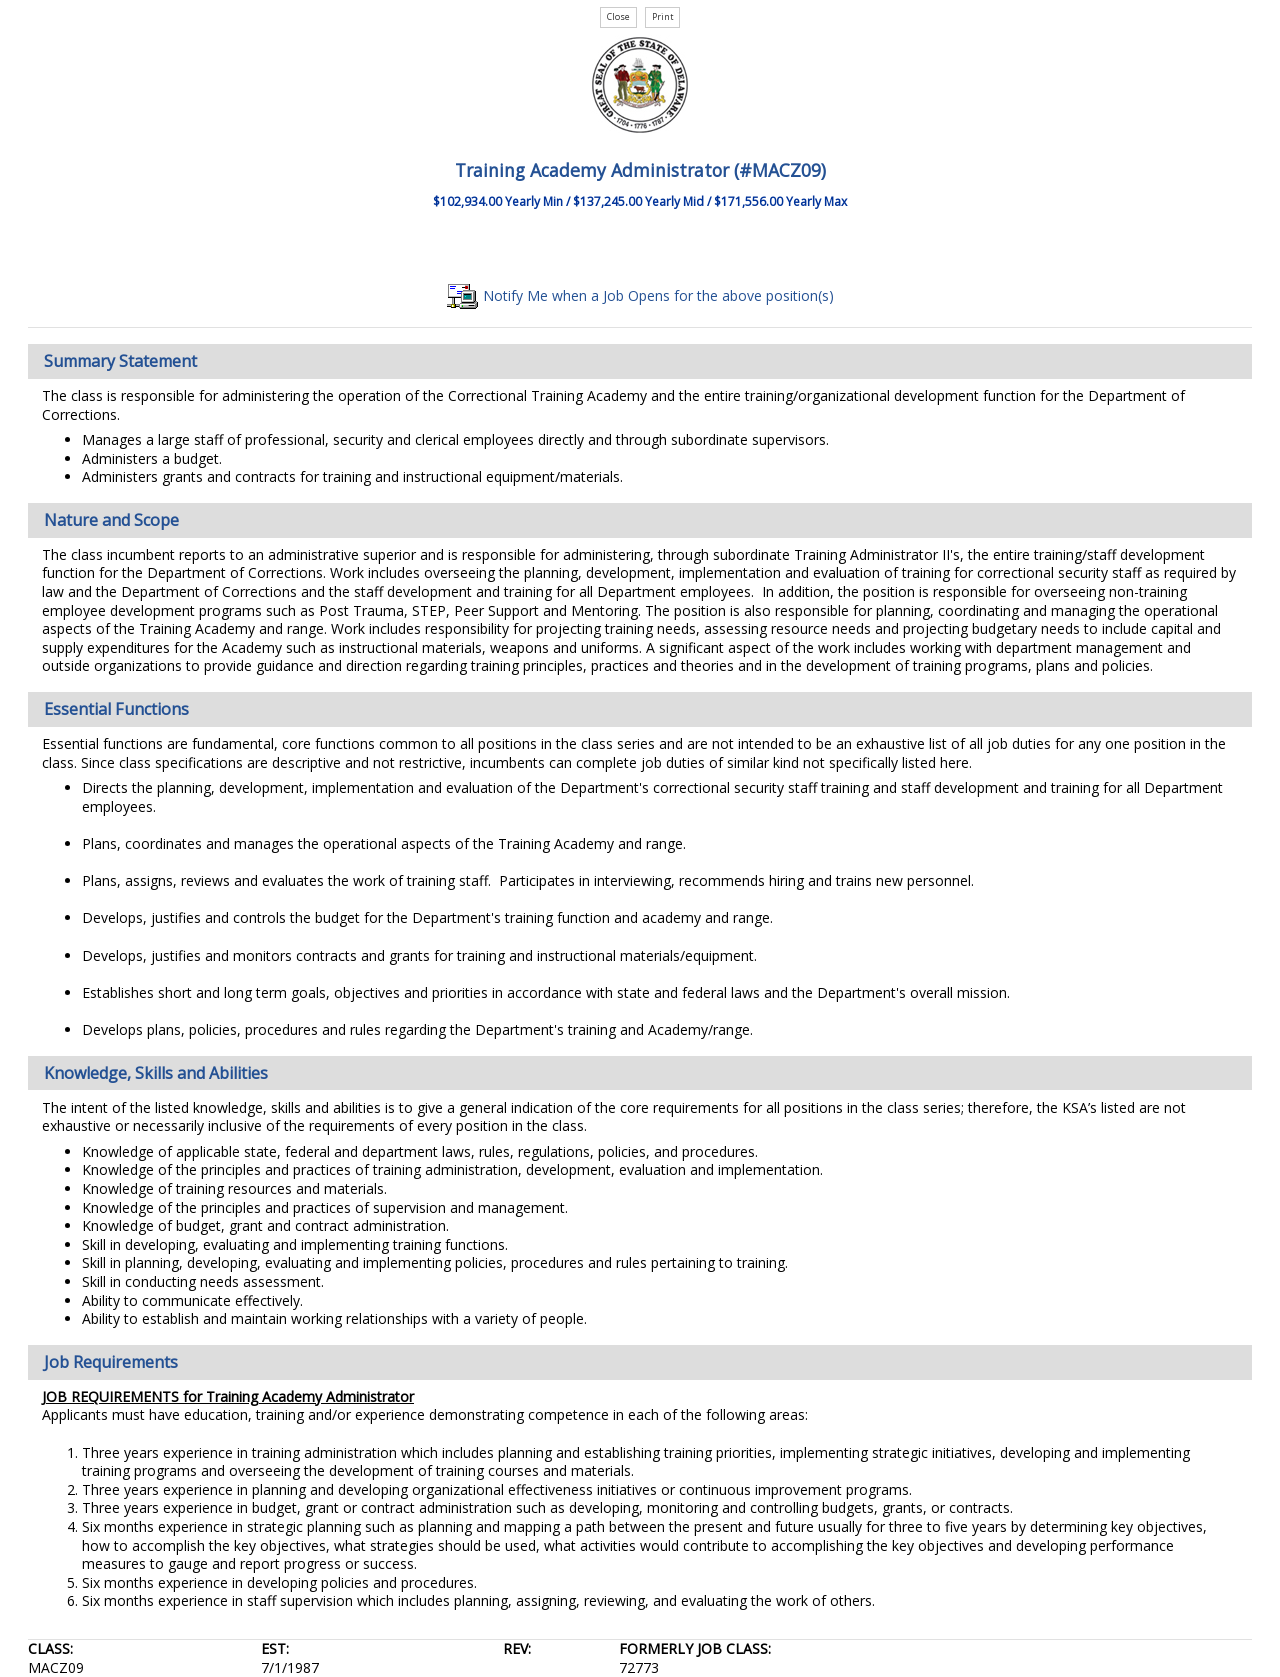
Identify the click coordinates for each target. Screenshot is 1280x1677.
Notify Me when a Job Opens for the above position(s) (640, 295)
